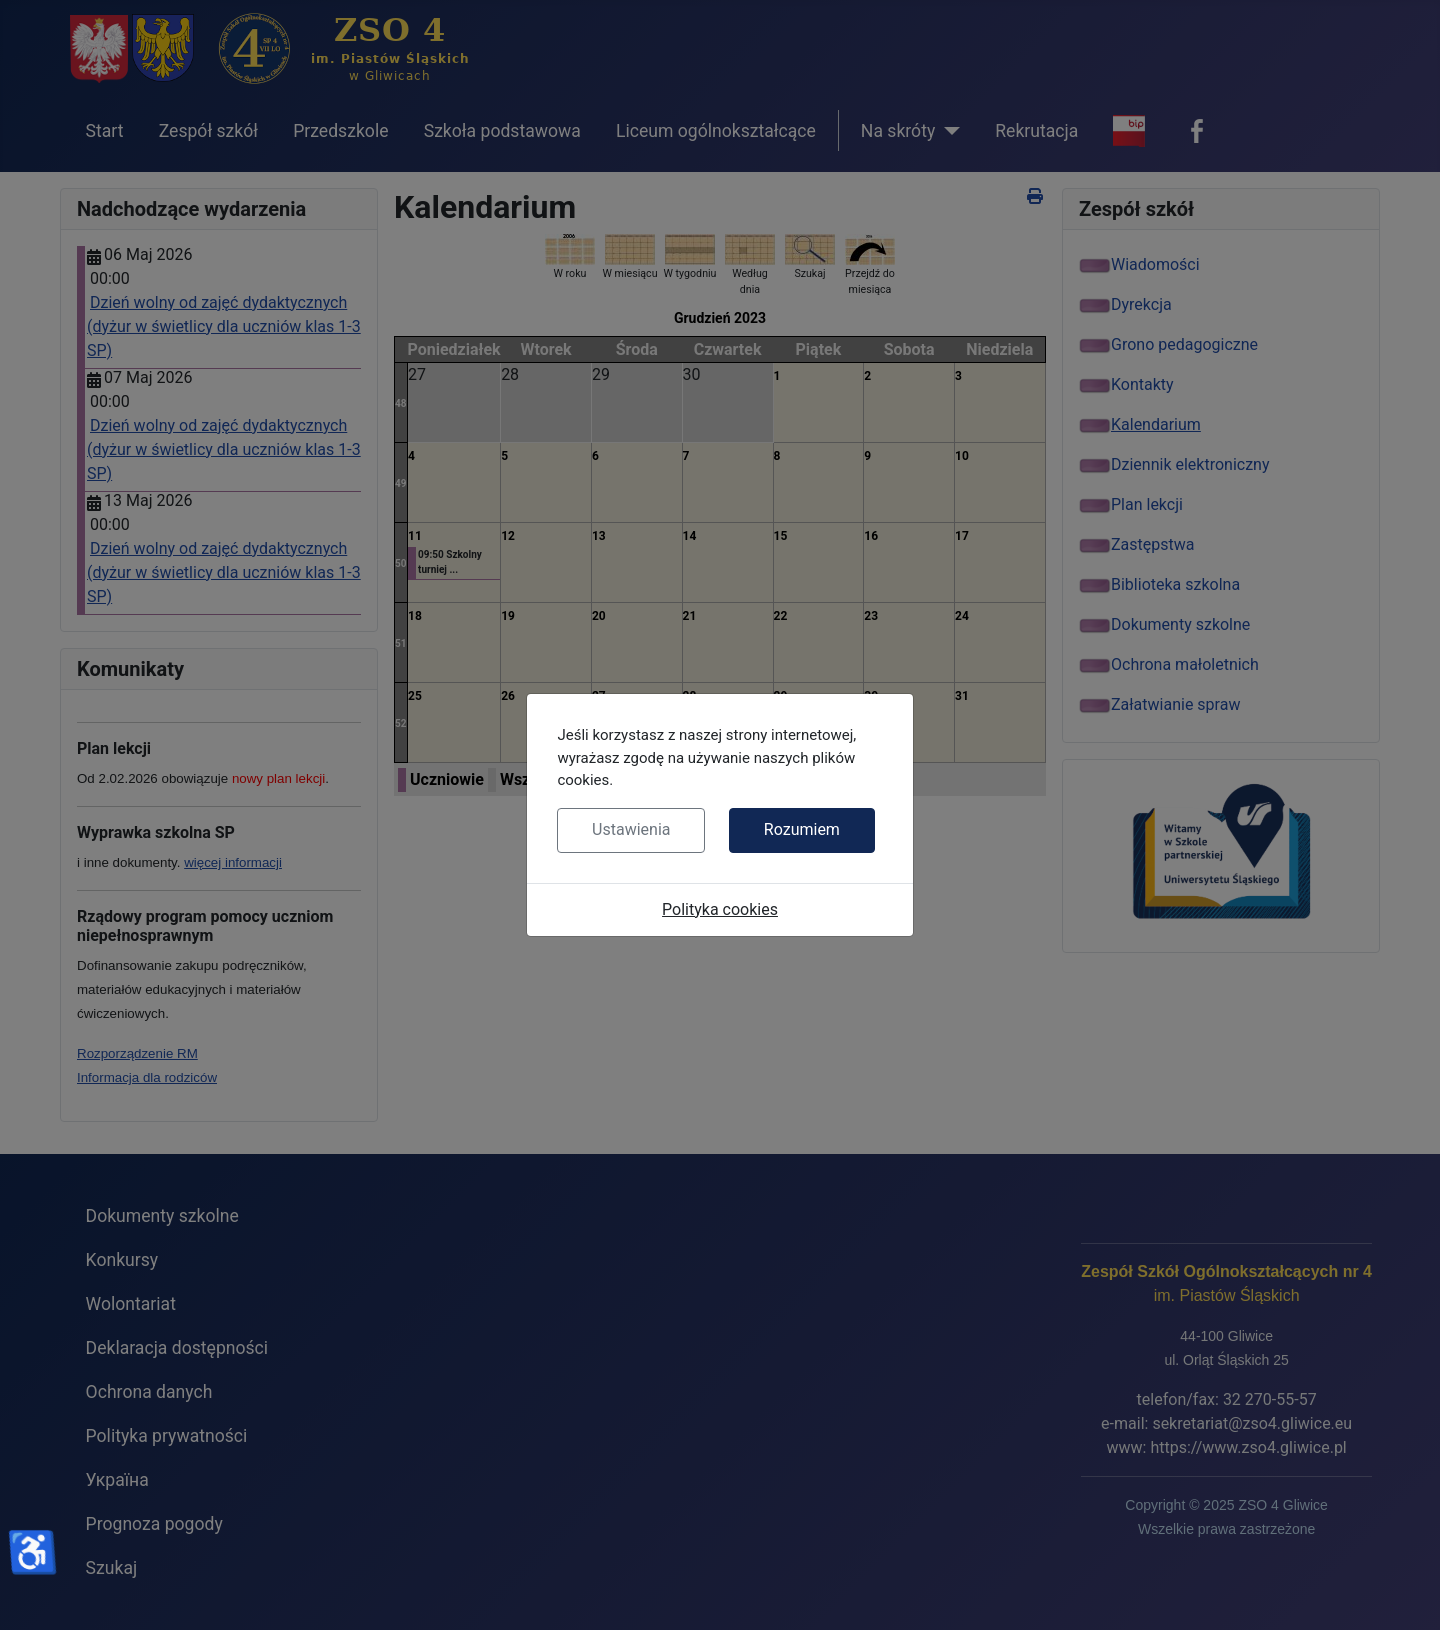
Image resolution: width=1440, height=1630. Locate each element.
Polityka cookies (720, 909)
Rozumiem (802, 829)
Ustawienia (631, 829)
